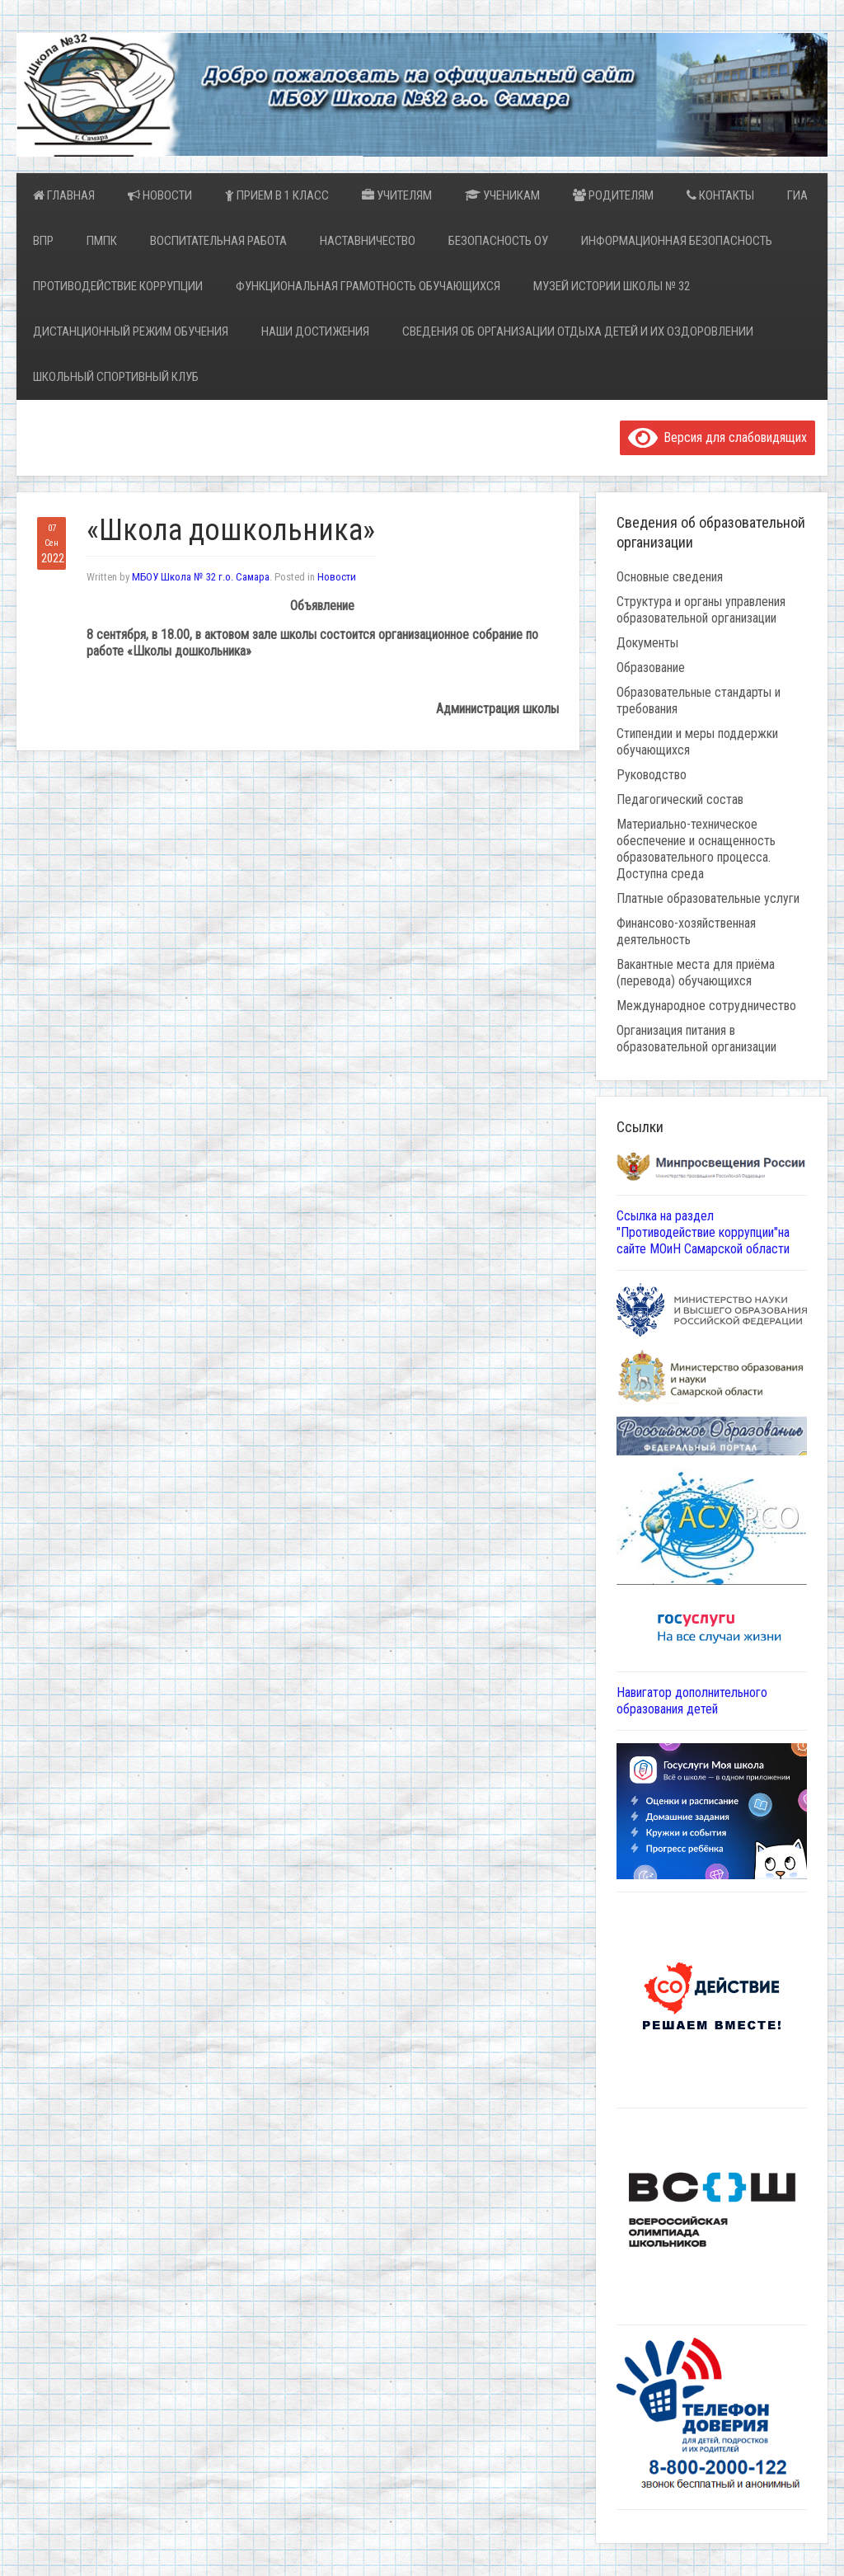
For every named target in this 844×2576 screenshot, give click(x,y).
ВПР (43, 240)
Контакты (720, 195)
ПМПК (102, 240)
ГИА (797, 195)
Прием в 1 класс (277, 195)
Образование (651, 667)
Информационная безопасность (676, 240)
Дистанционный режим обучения (130, 331)
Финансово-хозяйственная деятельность (686, 931)
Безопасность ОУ (498, 240)
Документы (647, 643)
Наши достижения (315, 331)
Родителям (613, 195)
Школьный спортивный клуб (116, 376)
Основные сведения (670, 577)
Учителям (397, 195)
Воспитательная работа (218, 240)
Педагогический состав (680, 799)
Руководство (652, 775)
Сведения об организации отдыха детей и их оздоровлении (577, 331)
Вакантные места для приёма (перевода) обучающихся (696, 973)
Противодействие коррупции (118, 286)
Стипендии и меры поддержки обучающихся (697, 742)
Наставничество (367, 240)
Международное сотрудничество (706, 1005)
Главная (64, 195)
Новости (160, 195)
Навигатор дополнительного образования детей (692, 1701)
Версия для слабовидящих (717, 437)
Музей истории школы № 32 (611, 286)
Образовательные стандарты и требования (699, 700)
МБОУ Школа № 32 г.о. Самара (201, 577)
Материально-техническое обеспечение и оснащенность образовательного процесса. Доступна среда (696, 848)
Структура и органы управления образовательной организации (701, 610)
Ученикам (502, 195)
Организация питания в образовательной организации (696, 1038)
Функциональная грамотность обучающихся (368, 286)
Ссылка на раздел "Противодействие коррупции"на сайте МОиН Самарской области (703, 1232)
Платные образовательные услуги (708, 898)
